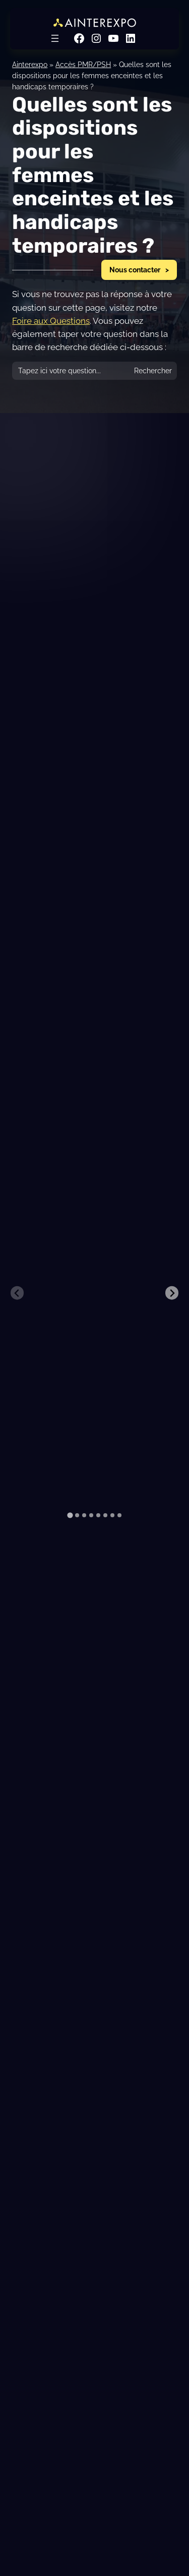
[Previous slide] (17, 1293)
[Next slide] (172, 1293)
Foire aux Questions (51, 321)
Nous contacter (134, 269)
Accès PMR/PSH (83, 64)
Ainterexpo (29, 64)
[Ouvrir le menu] (55, 38)
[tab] (70, 1515)
